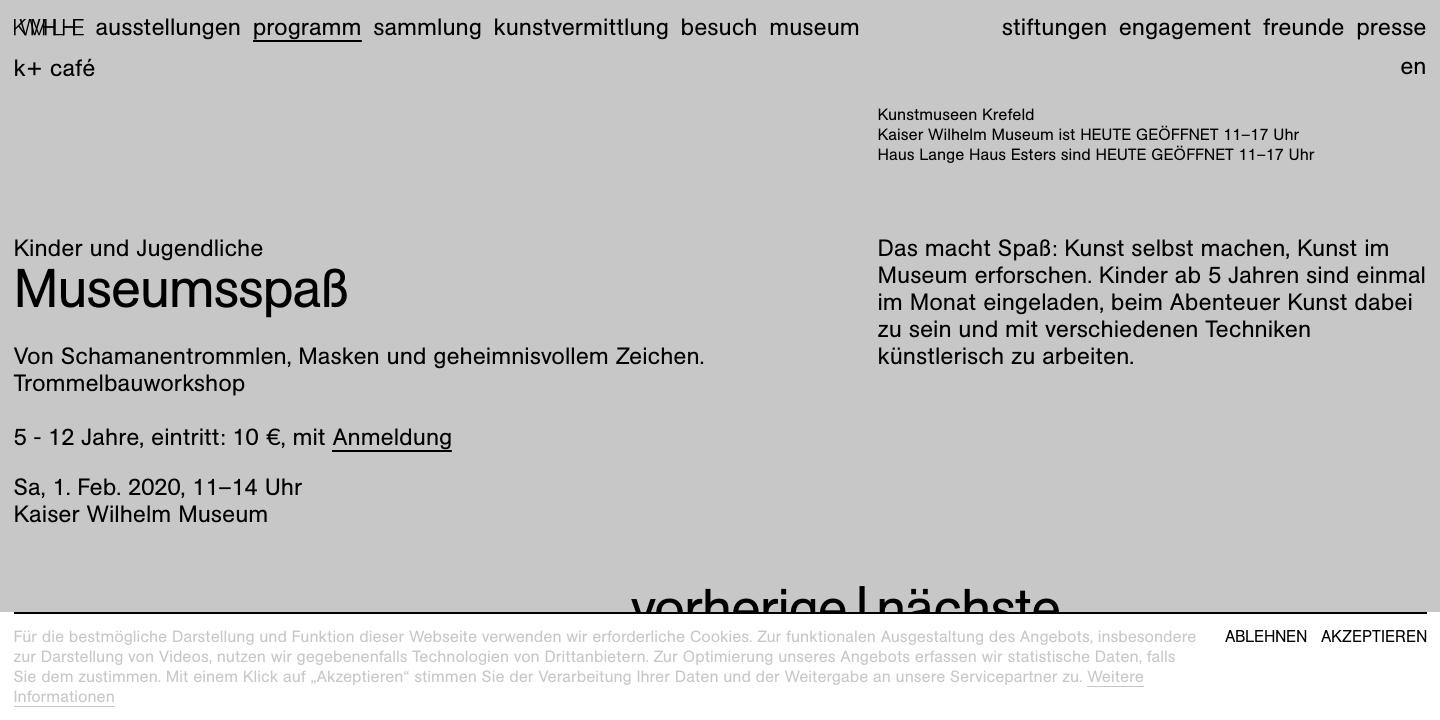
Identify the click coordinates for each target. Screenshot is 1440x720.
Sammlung (427, 27)
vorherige (739, 608)
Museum (814, 27)
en (1413, 66)
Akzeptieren (1374, 637)
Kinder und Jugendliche (139, 248)
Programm (307, 27)
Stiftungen (1054, 27)
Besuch (719, 27)
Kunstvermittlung (581, 27)
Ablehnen (1266, 637)
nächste (968, 608)
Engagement (1185, 27)
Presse (1391, 27)
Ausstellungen (168, 27)
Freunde (1304, 27)
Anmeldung (392, 437)
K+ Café (55, 68)
